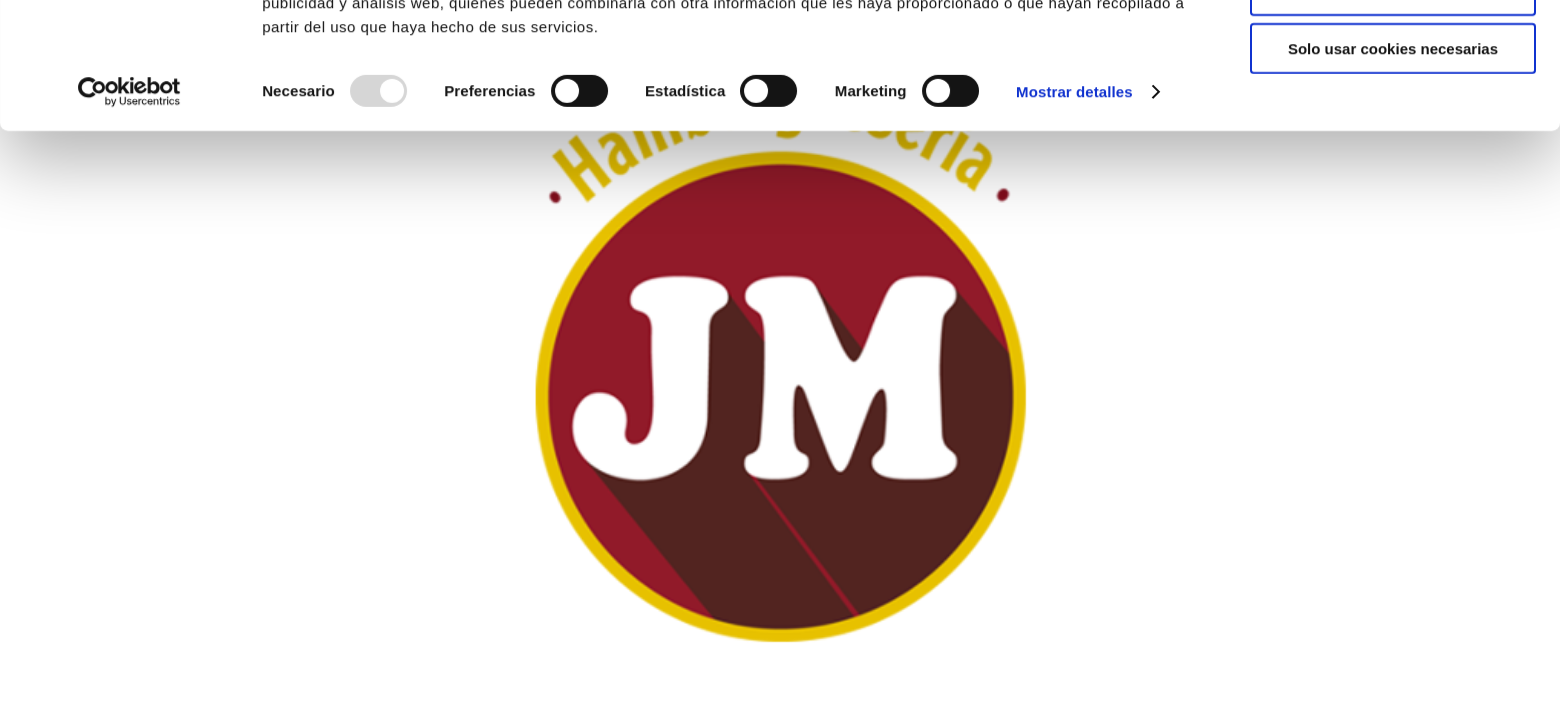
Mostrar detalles (1074, 209)
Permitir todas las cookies (1393, 49)
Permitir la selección (1393, 108)
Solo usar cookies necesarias (1393, 166)
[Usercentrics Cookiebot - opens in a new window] (129, 210)
